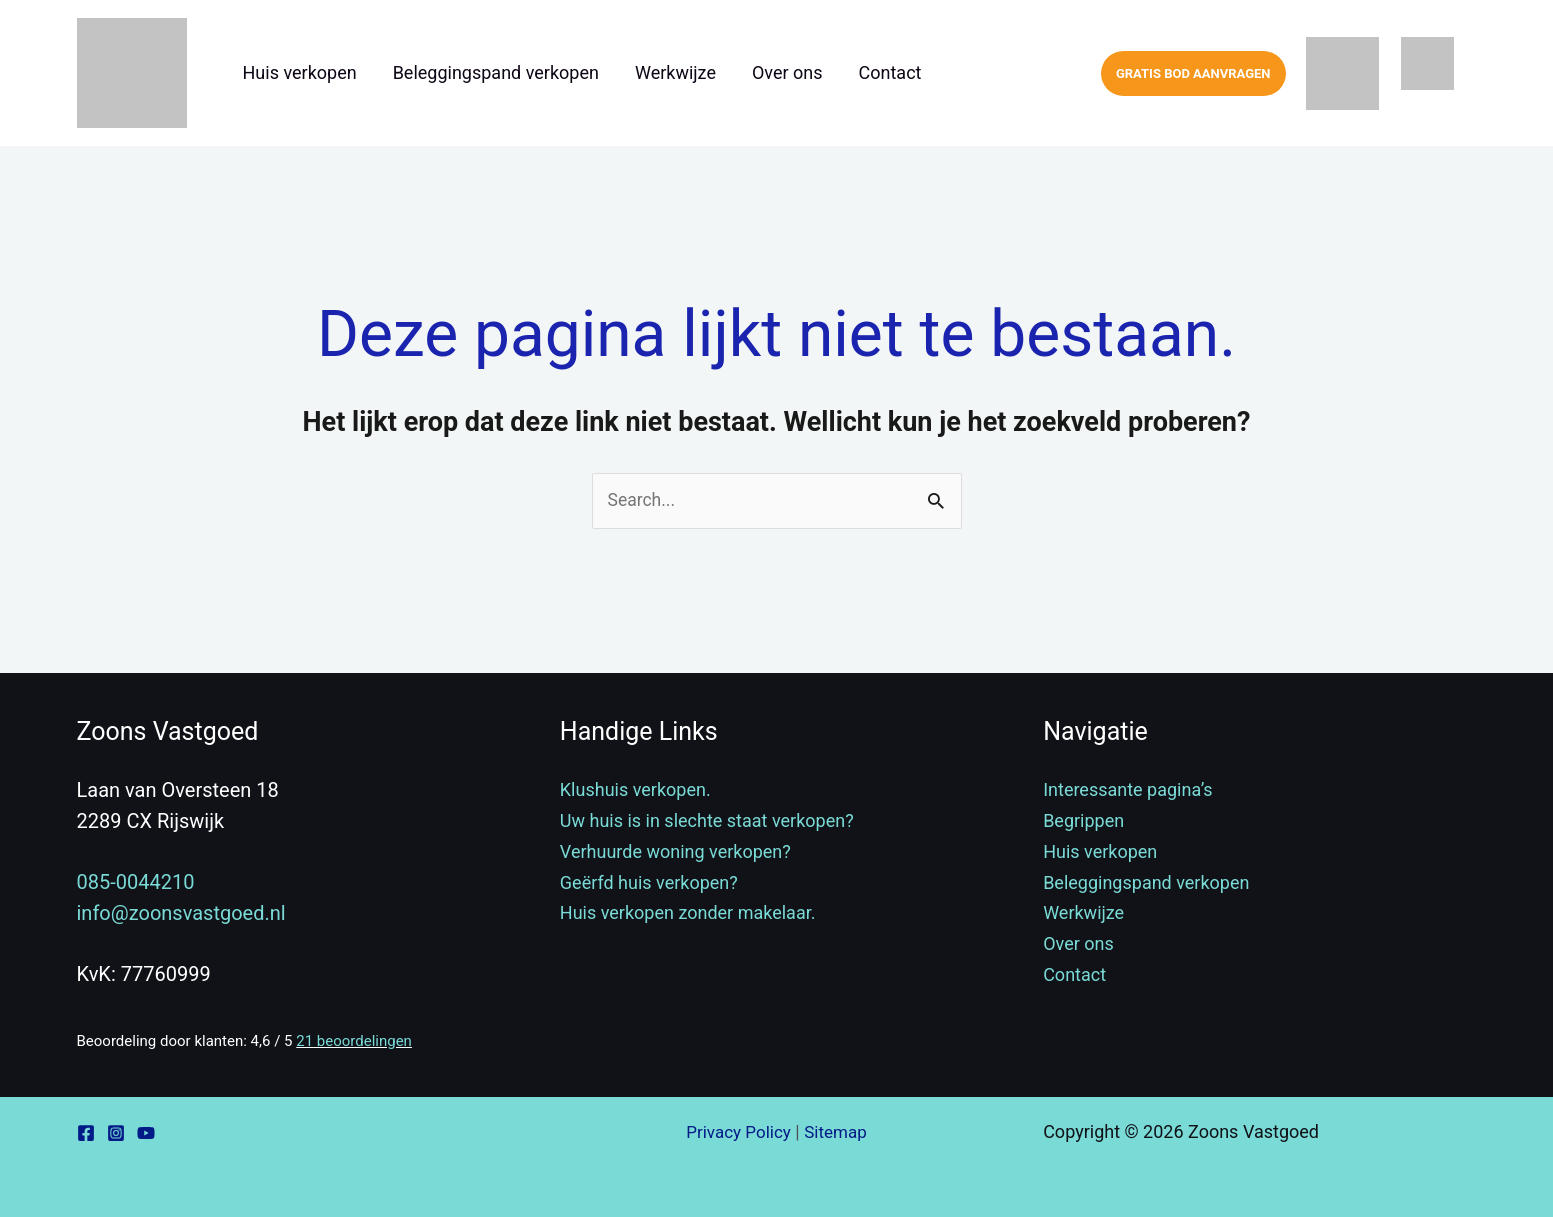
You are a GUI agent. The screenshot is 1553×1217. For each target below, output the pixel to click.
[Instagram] (116, 1133)
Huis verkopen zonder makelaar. (688, 913)
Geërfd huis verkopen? (649, 882)
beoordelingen (354, 1041)
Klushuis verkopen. (635, 790)
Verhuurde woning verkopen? (675, 851)
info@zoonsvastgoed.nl (181, 914)
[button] (1193, 73)
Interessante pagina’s (1127, 790)
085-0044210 (136, 883)
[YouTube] (146, 1133)
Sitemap (838, 1131)
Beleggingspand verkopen (496, 72)
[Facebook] (86, 1133)
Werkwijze (675, 72)
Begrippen (1083, 821)
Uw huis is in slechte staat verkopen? (707, 821)
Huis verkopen (300, 72)
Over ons (787, 72)
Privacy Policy (736, 1131)
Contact (890, 72)
